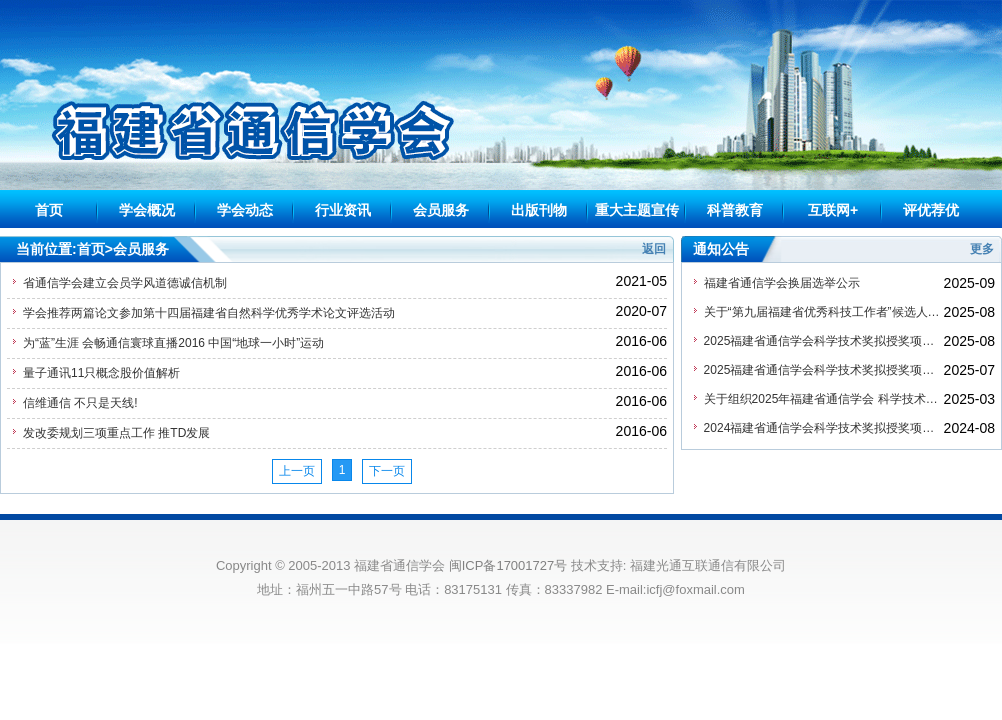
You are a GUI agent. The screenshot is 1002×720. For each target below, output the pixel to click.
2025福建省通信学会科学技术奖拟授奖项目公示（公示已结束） (824, 341)
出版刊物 (539, 210)
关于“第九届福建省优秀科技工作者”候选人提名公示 (824, 312)
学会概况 (147, 210)
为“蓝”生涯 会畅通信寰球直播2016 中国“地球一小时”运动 (173, 343)
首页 (49, 210)
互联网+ (833, 210)
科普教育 (735, 210)
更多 (982, 249)
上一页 (297, 471)
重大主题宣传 (637, 210)
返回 (654, 249)
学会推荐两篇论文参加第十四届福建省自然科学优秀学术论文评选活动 (209, 313)
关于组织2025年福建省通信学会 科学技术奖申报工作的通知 (824, 399)
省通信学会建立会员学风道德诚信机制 (125, 283)
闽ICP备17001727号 (508, 565)
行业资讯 (343, 210)
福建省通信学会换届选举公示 (782, 283)
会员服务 (441, 210)
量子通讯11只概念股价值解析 (101, 373)
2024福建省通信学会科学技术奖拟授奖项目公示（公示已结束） (824, 428)
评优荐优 (931, 210)
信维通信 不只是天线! (80, 403)
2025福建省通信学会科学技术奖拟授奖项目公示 (824, 370)
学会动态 (245, 210)
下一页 (387, 471)
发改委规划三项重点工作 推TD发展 (116, 433)
